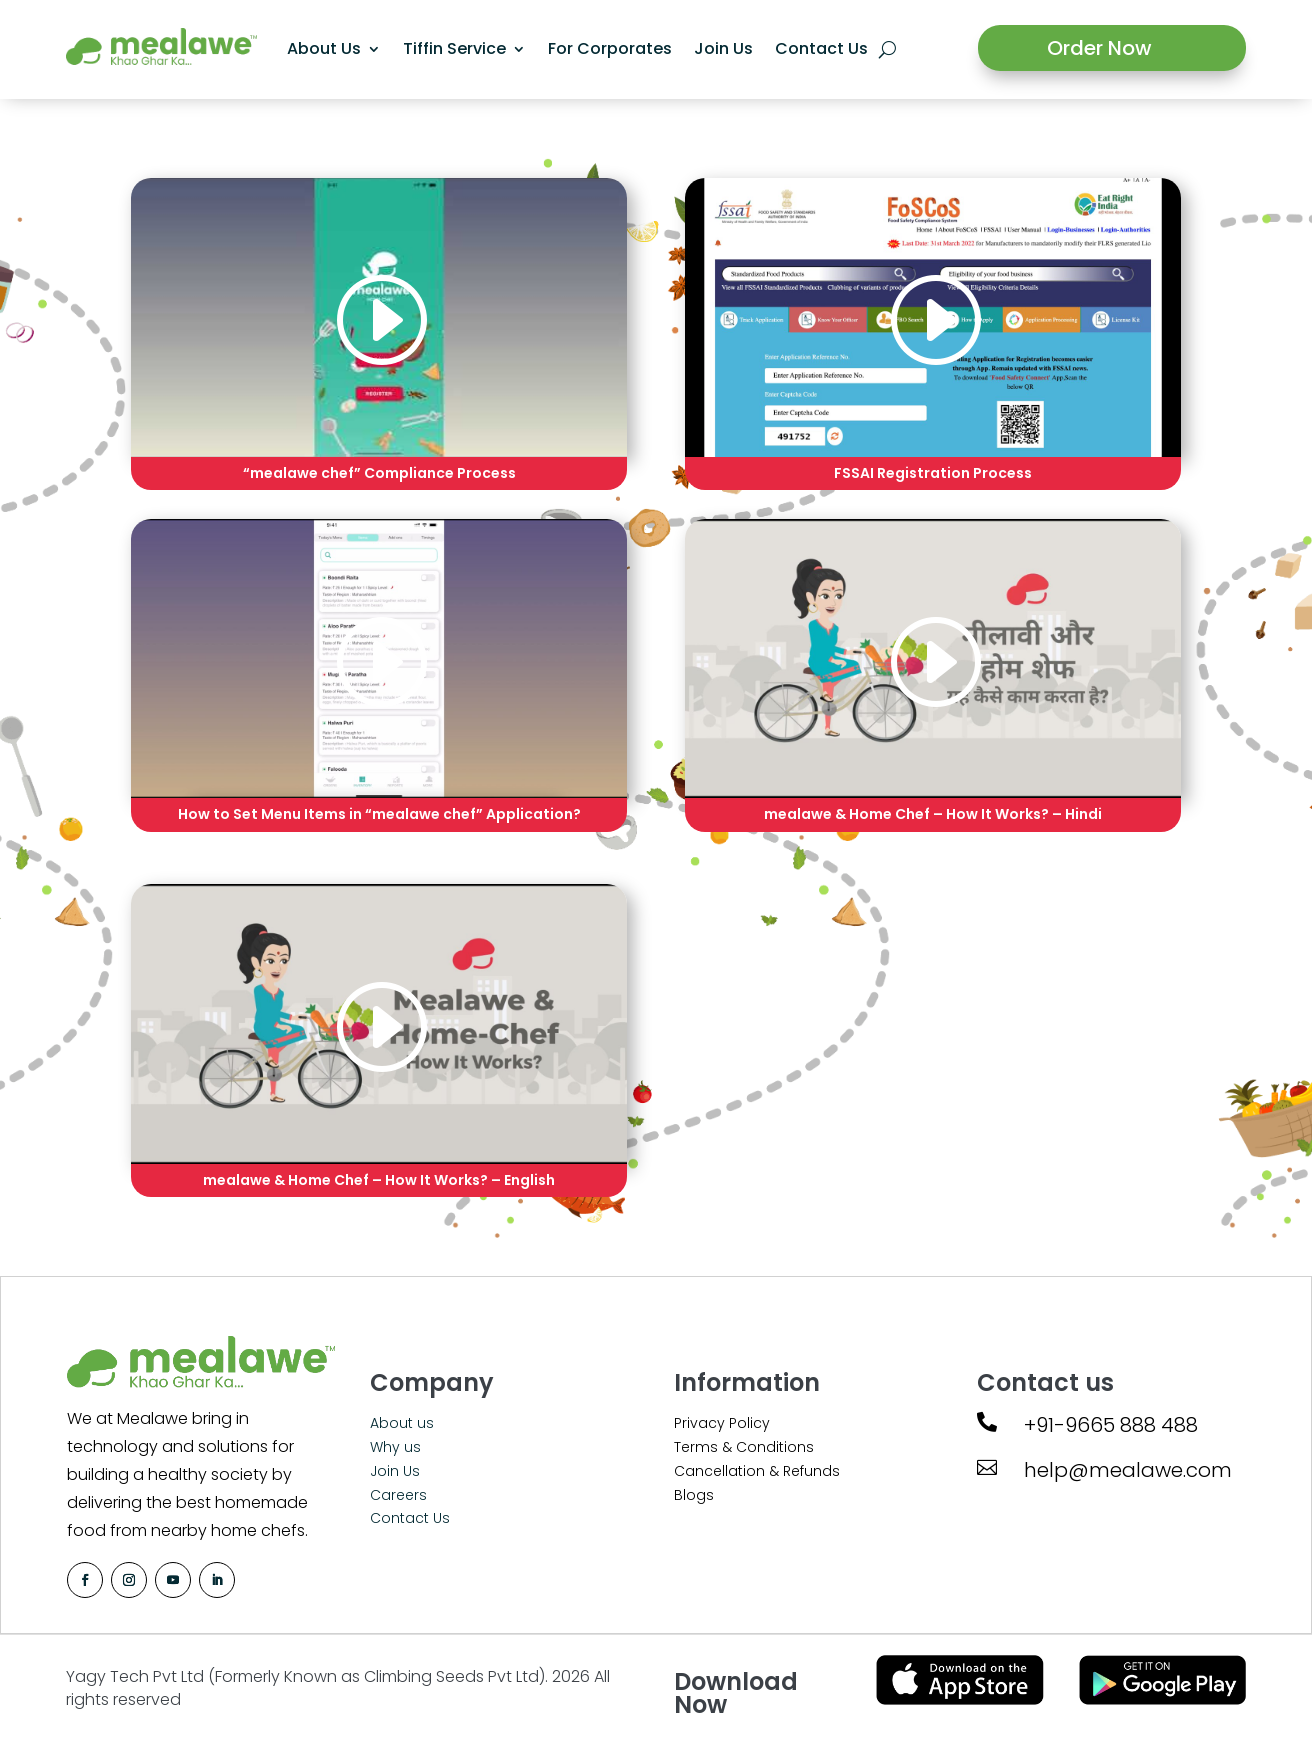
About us (402, 1423)
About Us (322, 48)
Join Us (721, 48)
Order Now (1099, 48)
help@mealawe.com (1128, 1470)
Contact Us (819, 48)
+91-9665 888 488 (1111, 1425)
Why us (395, 1447)
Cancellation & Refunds (757, 1471)
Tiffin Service (452, 48)
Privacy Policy (722, 1423)
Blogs (694, 1495)
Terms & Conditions (744, 1447)
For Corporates (608, 48)
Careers (398, 1495)
